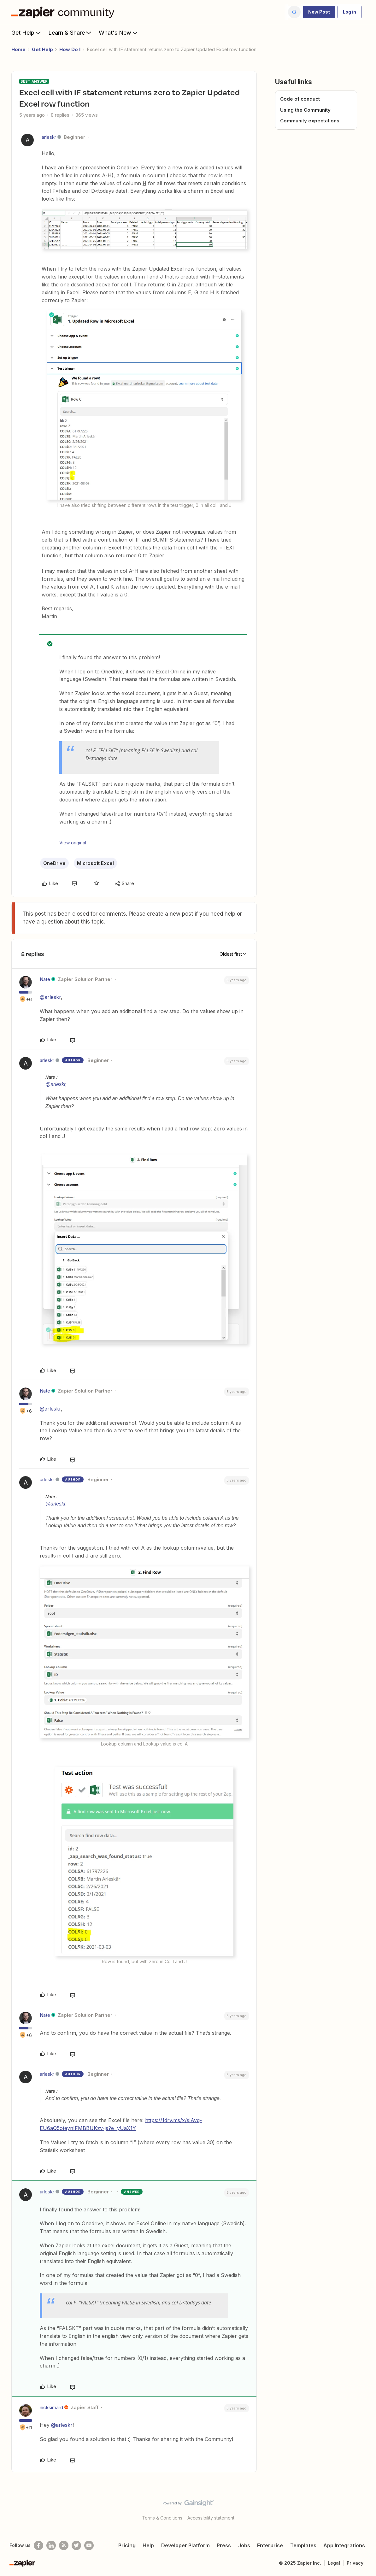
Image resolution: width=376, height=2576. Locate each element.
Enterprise (270, 2545)
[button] (319, 12)
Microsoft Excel (95, 863)
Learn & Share (70, 32)
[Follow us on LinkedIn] (51, 2545)
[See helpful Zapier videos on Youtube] (89, 2545)
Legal (334, 2563)
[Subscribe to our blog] (63, 2545)
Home (18, 49)
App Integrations (344, 2545)
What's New (119, 32)
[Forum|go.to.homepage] (64, 12)
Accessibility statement (210, 2517)
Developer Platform (185, 2545)
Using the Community (305, 110)
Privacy (355, 2563)
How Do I (69, 49)
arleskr (49, 137)
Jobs (244, 2545)
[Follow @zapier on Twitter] (76, 2545)
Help (148, 2545)
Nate (45, 979)
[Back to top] (363, 2508)
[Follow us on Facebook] (38, 2545)
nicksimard (51, 2407)
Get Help (26, 32)
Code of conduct (300, 99)
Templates (303, 2545)
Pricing (127, 2545)
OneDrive (54, 863)
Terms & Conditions (162, 2517)
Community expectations (309, 121)
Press (224, 2545)
